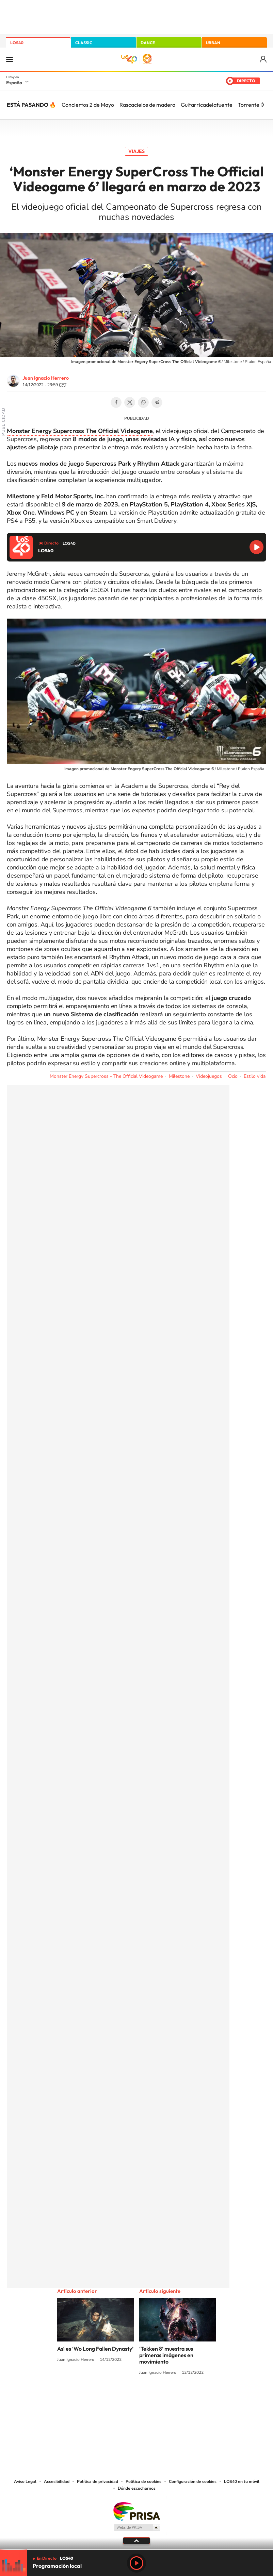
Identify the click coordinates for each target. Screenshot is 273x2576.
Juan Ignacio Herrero (45, 378)
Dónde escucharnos (137, 2488)
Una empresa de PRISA (136, 2511)
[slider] (136, 2549)
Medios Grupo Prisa (136, 2527)
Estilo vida (255, 1076)
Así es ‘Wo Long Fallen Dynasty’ (95, 2348)
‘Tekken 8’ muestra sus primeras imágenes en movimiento (166, 2355)
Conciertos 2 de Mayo (88, 104)
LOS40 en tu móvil (241, 2481)
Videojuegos (209, 1076)
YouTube (122, 2397)
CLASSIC (83, 42)
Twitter (129, 402)
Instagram (95, 2397)
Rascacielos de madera (147, 104)
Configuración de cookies (192, 2481)
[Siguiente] (262, 104)
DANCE (148, 42)
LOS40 (16, 42)
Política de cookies (143, 2481)
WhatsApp (143, 402)
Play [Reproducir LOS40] (136, 2563)
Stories (177, 2397)
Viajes (136, 151)
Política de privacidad (97, 2481)
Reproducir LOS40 (256, 547)
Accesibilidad (56, 2481)
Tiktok (109, 2397)
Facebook (116, 402)
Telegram (156, 402)
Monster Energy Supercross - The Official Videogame (106, 1076)
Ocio (233, 1076)
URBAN (213, 42)
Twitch (163, 2397)
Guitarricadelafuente (206, 104)
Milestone (179, 1076)
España (14, 83)
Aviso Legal (25, 2481)
